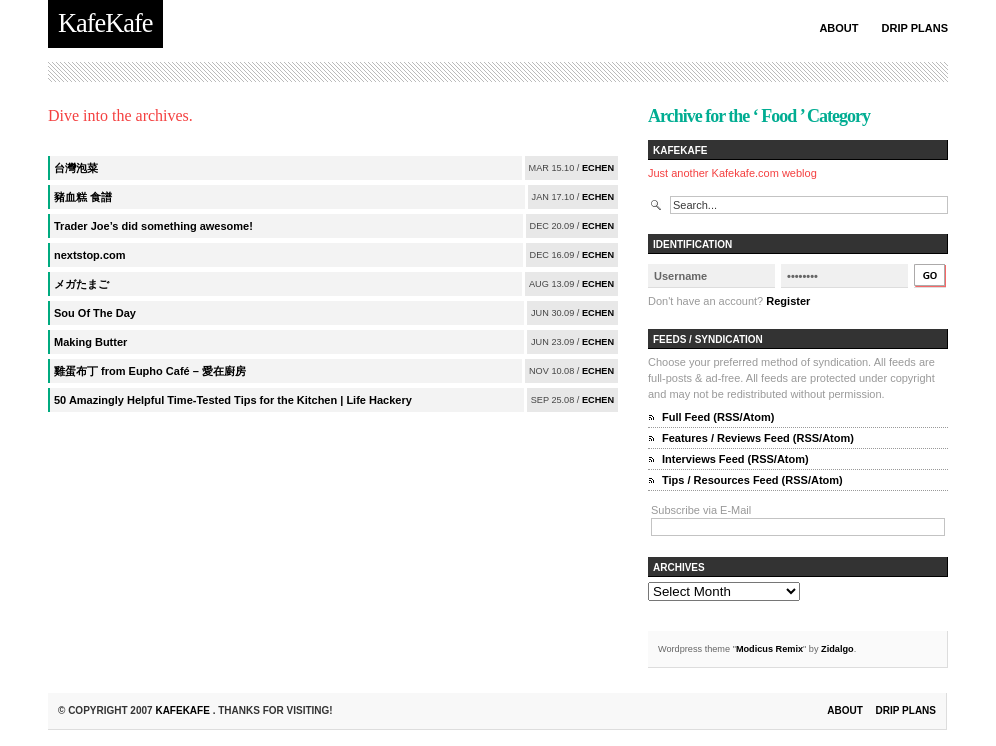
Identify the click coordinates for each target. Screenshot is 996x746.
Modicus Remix (769, 649)
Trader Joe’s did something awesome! (153, 226)
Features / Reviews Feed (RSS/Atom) (758, 438)
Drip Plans (915, 28)
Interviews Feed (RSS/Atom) (735, 459)
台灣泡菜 (76, 168)
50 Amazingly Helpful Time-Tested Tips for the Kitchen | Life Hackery (233, 400)
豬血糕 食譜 (83, 197)
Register (788, 301)
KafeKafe (183, 710)
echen (598, 168)
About (838, 28)
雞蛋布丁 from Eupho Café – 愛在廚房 (150, 371)
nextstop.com (90, 255)
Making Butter (90, 342)
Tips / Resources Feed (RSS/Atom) (752, 480)
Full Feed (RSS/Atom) (718, 417)
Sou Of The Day (95, 313)
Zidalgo (837, 649)
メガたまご (81, 284)
